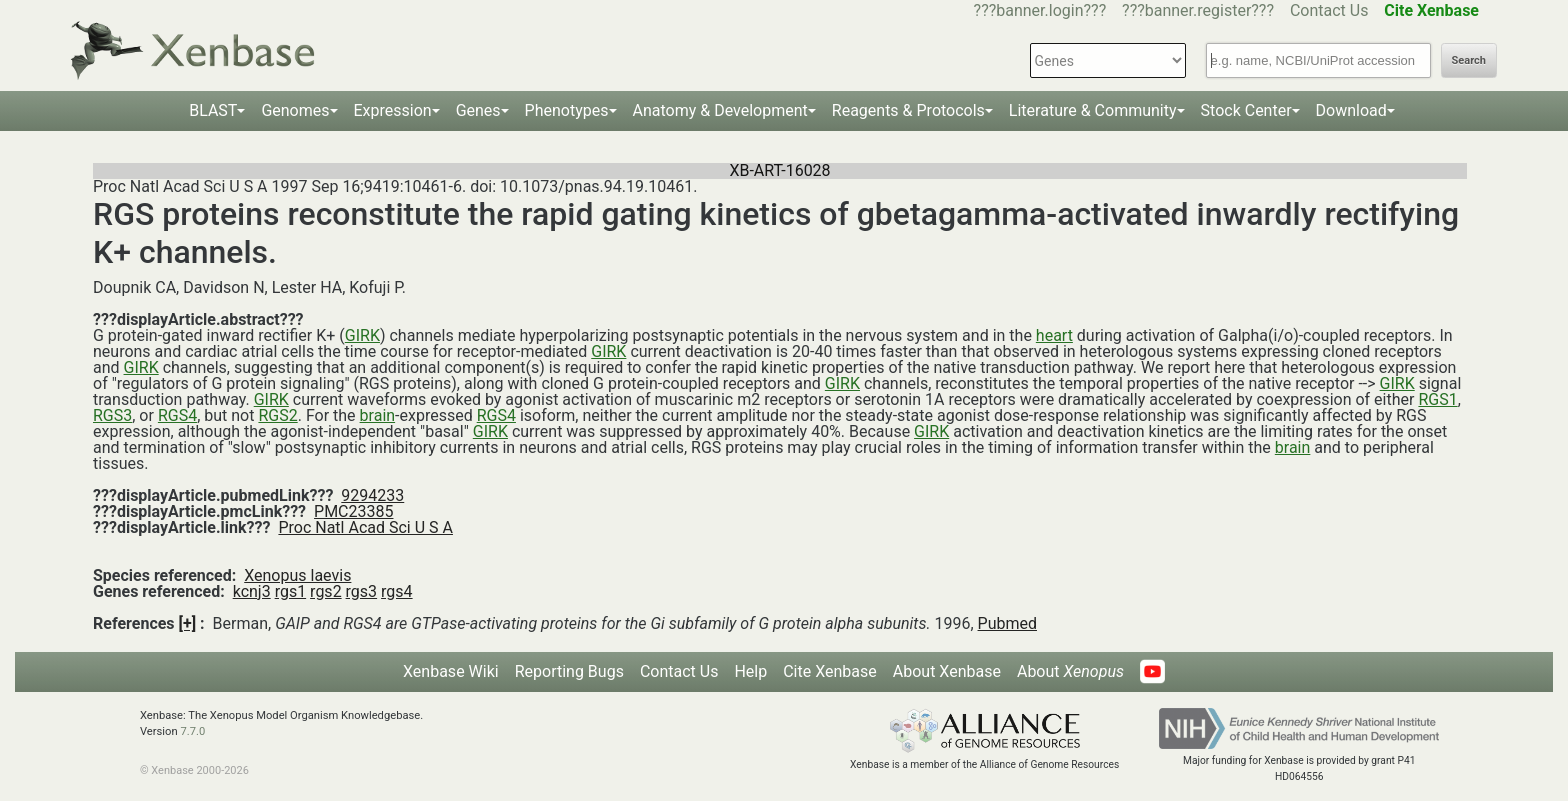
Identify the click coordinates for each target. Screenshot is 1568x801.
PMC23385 (353, 511)
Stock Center (1246, 110)
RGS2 (277, 415)
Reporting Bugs (569, 671)
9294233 (372, 495)
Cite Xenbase (830, 671)
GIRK (362, 335)
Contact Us (1329, 10)
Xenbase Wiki (451, 671)
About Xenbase (947, 671)
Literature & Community (1093, 110)
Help (750, 671)
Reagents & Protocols (908, 110)
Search (1469, 60)
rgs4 (397, 591)
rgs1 (291, 591)
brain (378, 415)
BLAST (213, 110)
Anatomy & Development (720, 110)
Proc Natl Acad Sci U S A (365, 527)
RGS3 (112, 415)
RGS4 (177, 415)
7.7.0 (192, 731)
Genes (478, 110)
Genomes (295, 110)
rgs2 (326, 591)
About (1070, 671)
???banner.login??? (1040, 10)
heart (1054, 335)
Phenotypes (567, 110)
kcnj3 (252, 591)
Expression (393, 110)
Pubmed (1007, 623)
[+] (188, 623)
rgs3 (362, 591)
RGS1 (1437, 399)
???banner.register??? (1198, 10)
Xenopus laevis (297, 575)
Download (1351, 110)
